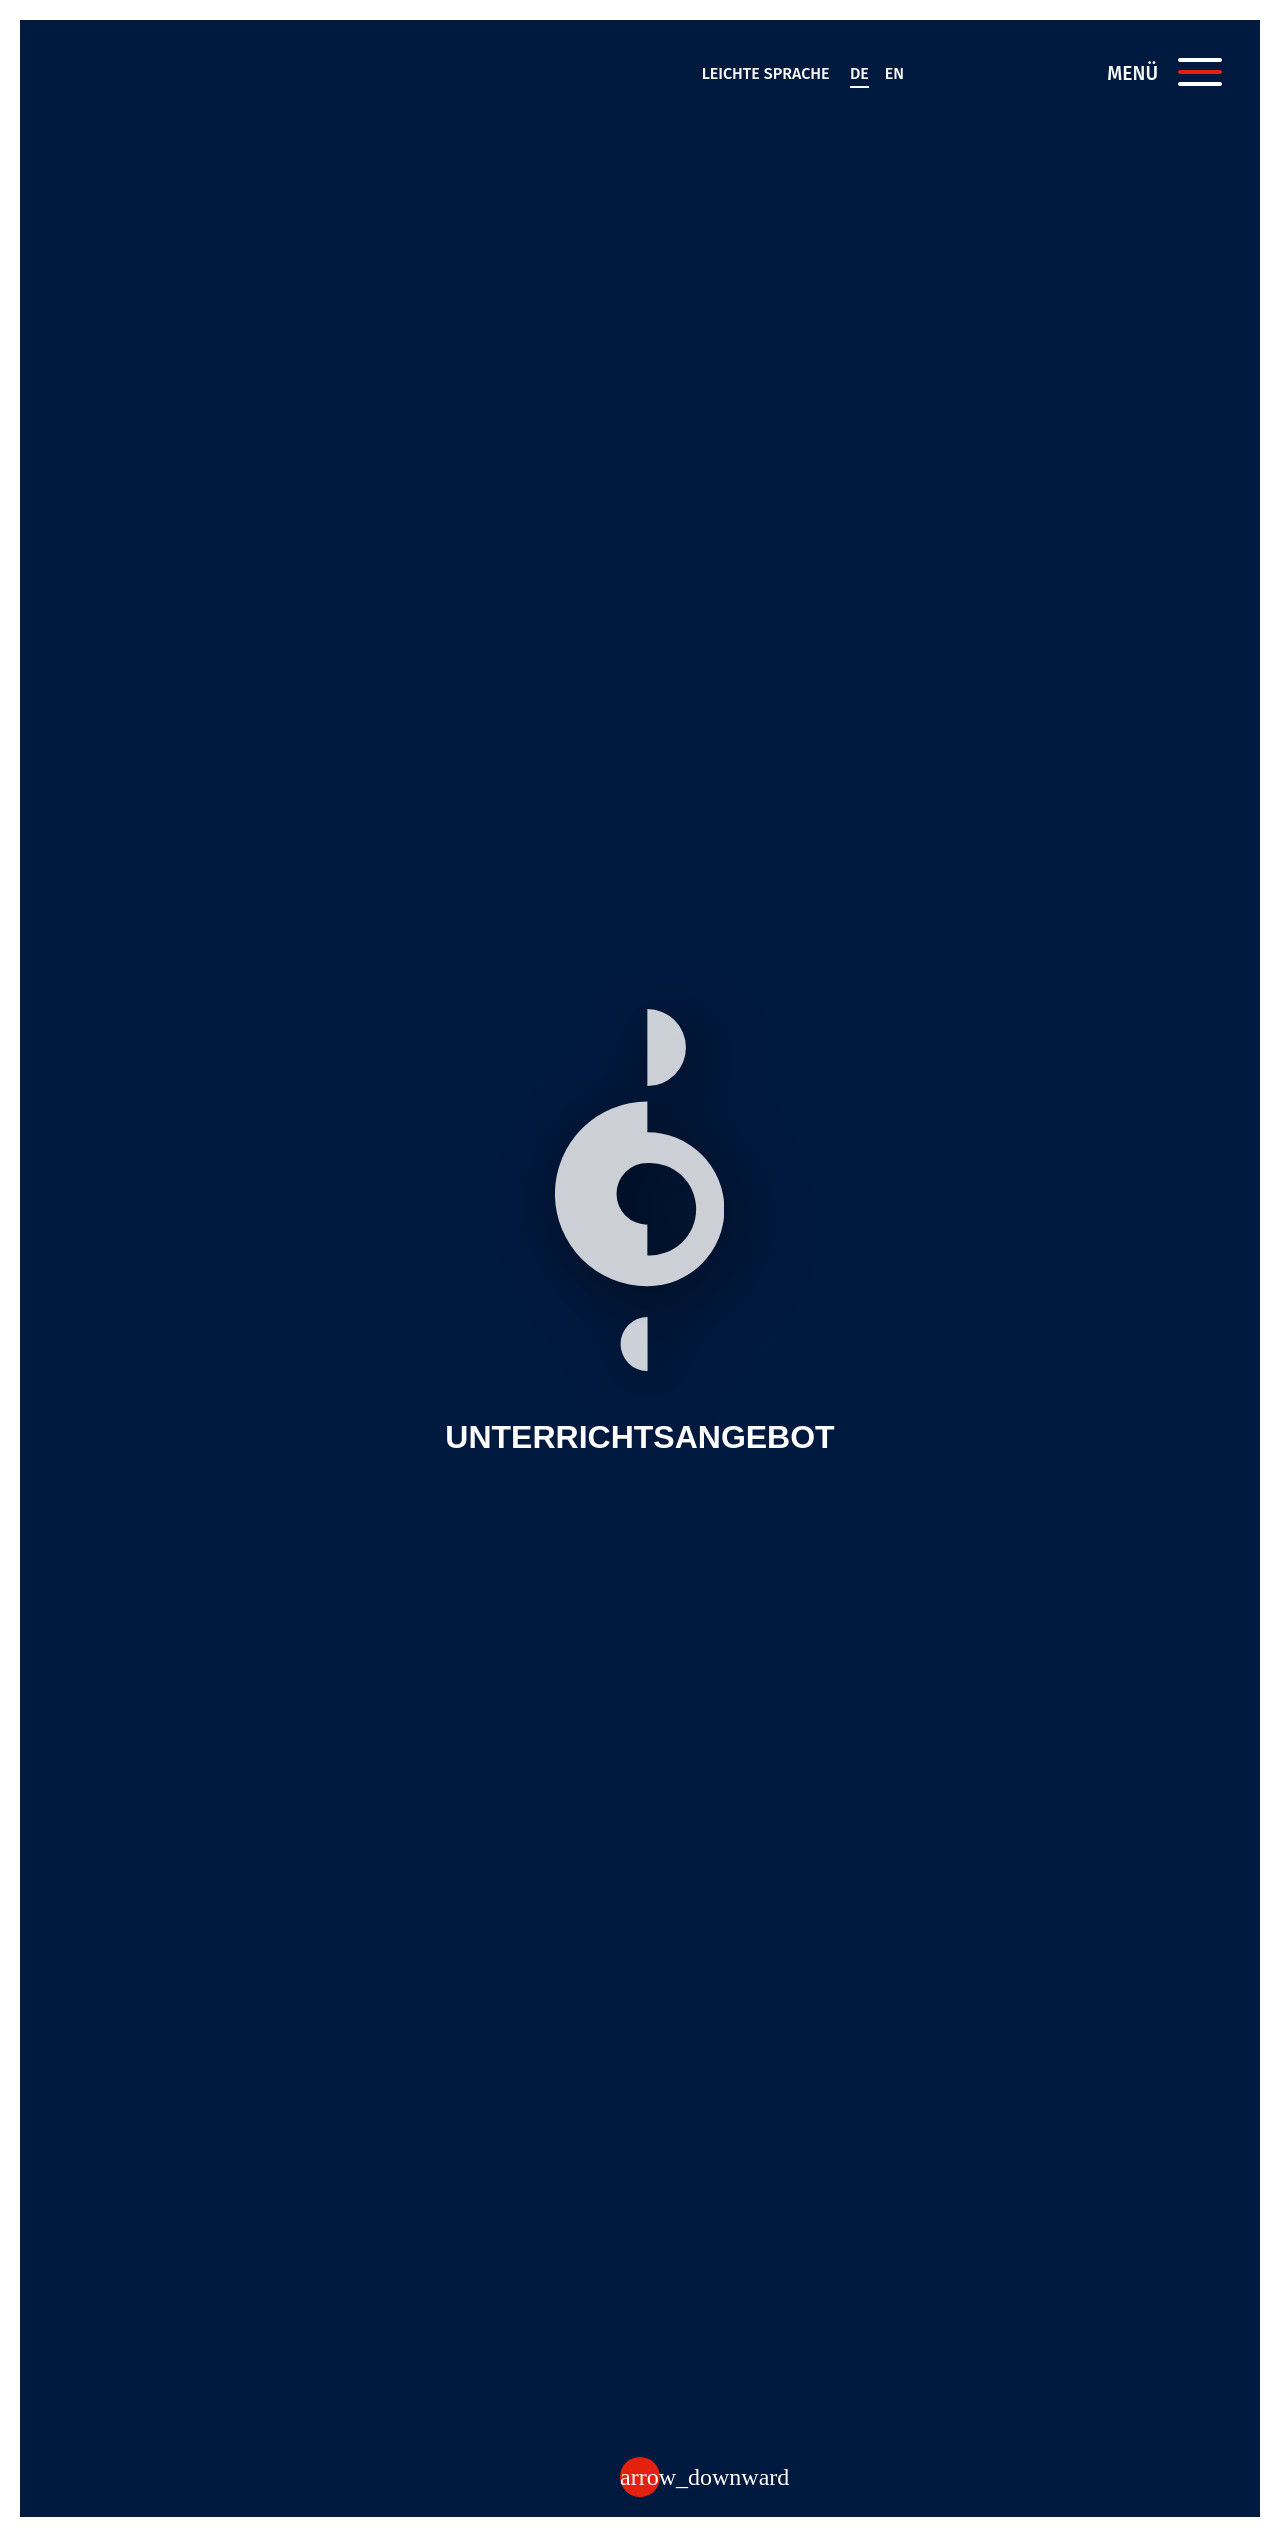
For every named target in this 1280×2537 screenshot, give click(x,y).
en (894, 73)
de (859, 73)
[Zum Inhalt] (640, 2477)
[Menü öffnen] (1200, 72)
